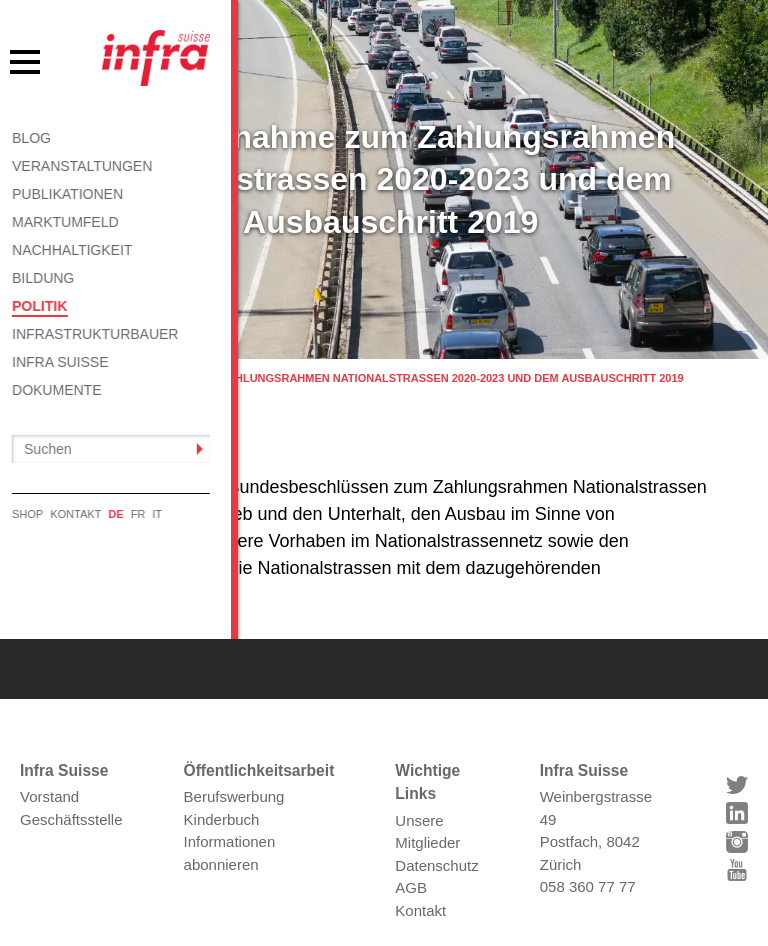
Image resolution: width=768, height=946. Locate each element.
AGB (411, 851)
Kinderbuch (222, 782)
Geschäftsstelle (71, 782)
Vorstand (49, 760)
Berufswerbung (234, 760)
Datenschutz (436, 828)
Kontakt (420, 873)
